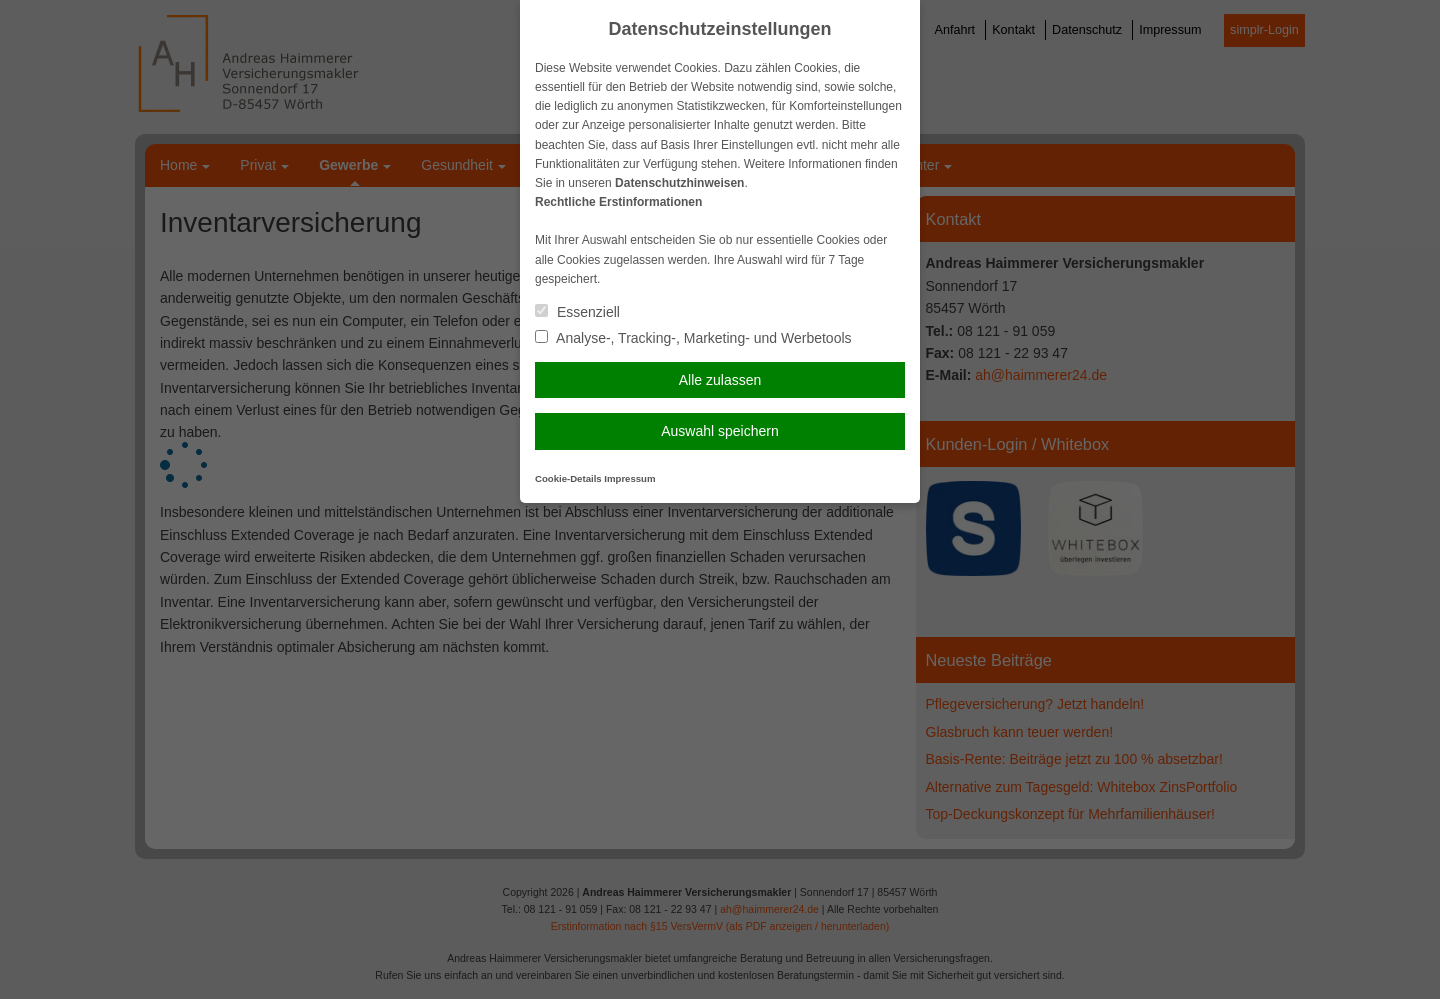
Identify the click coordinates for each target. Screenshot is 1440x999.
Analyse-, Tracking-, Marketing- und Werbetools (693, 338)
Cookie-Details (568, 478)
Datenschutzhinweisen (679, 183)
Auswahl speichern (720, 431)
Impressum (629, 478)
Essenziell (577, 312)
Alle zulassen (720, 380)
